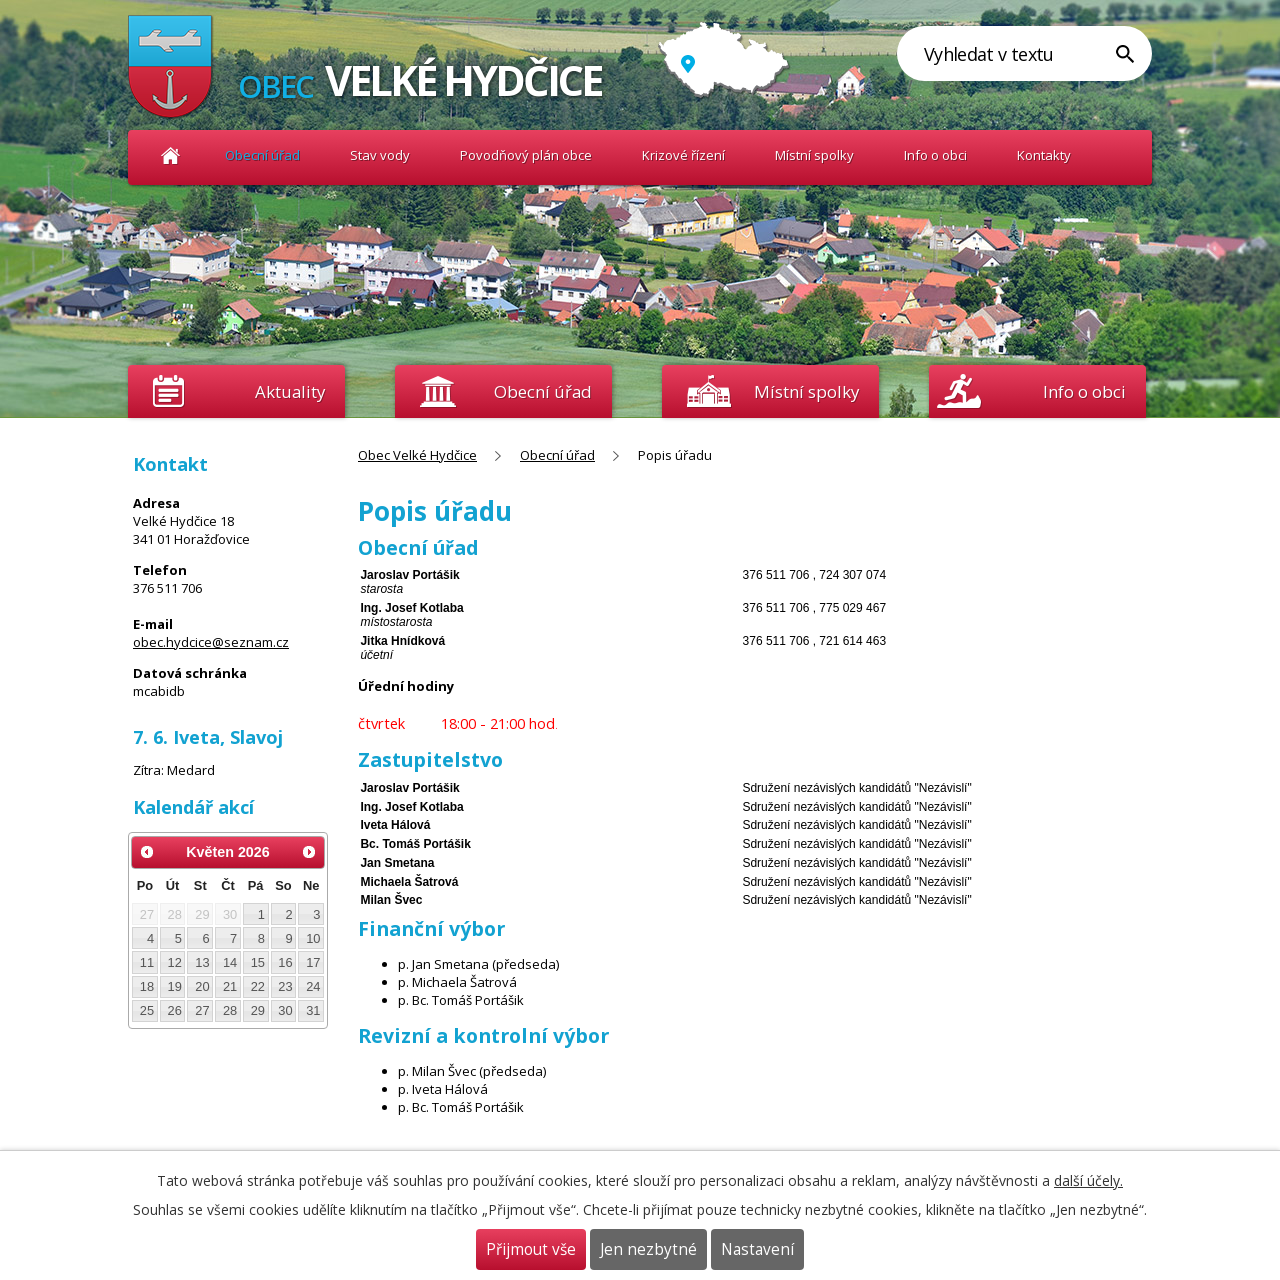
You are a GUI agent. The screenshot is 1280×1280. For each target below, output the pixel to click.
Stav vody (380, 155)
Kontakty (1044, 155)
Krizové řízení (683, 155)
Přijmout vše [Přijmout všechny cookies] (531, 1249)
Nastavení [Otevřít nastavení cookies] (757, 1249)
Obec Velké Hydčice (170, 155)
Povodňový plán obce (526, 155)
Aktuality (290, 391)
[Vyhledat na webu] (1024, 53)
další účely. (1088, 1180)
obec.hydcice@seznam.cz (211, 642)
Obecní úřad (262, 155)
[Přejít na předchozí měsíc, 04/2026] (147, 852)
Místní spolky (814, 155)
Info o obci (935, 155)
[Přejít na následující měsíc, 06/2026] (309, 852)
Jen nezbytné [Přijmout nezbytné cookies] (648, 1249)
